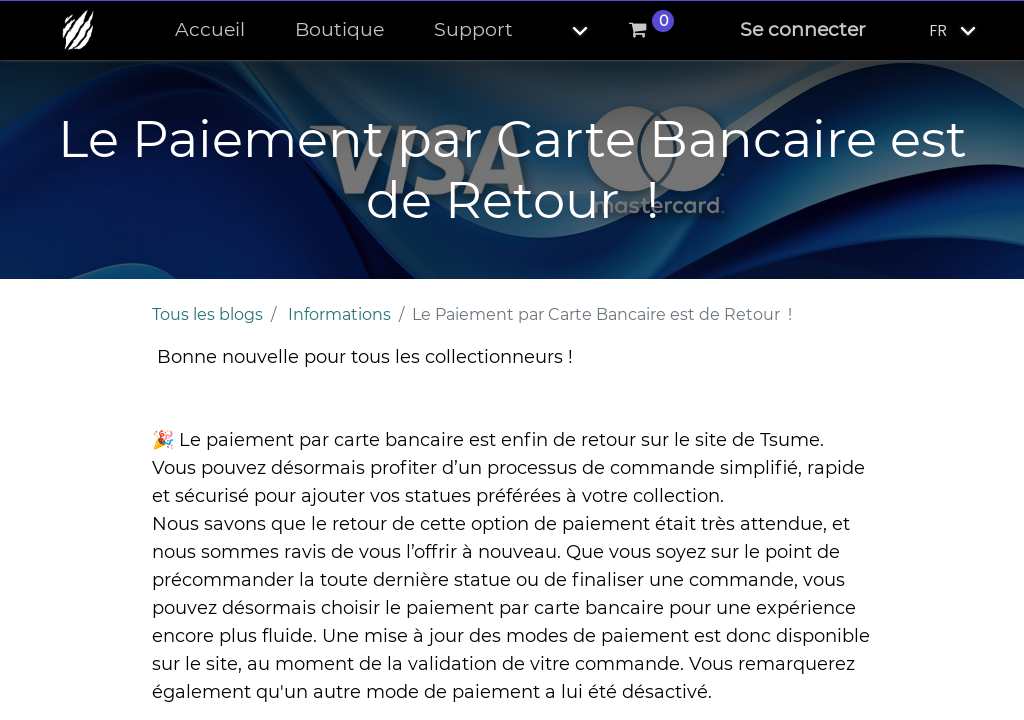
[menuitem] (210, 30)
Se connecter (803, 29)
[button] (563, 30)
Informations (339, 314)
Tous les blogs (207, 314)
